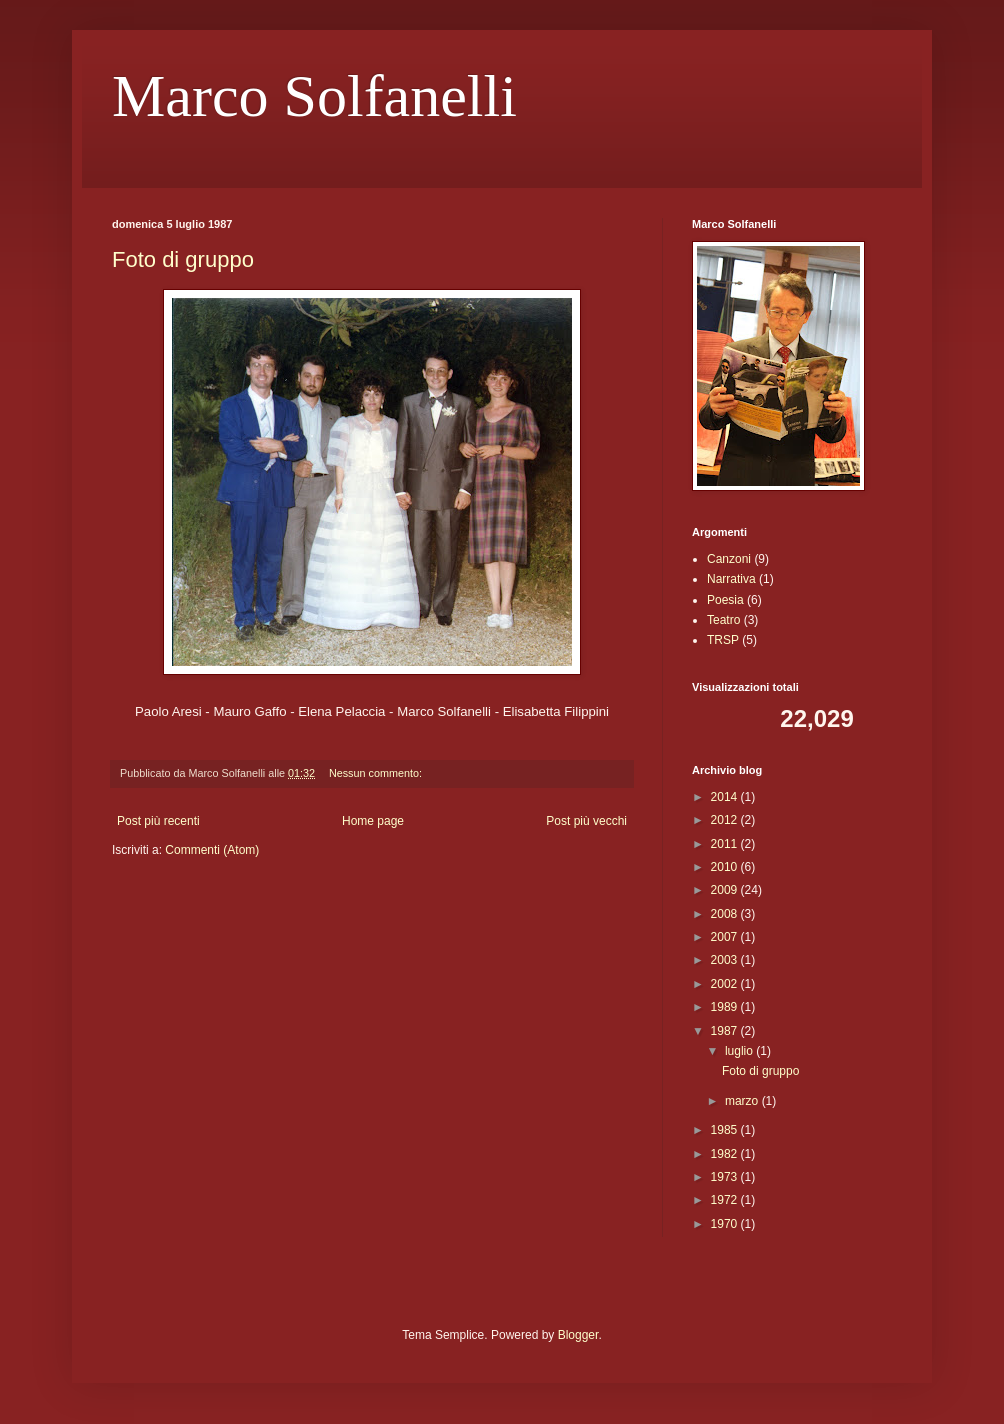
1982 (726, 1154)
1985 (726, 1130)
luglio (740, 1051)
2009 (726, 890)
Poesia (725, 600)
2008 (726, 914)
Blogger (578, 1335)
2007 (726, 937)
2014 (726, 797)
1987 (726, 1031)
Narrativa (731, 579)
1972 (726, 1200)
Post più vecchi (586, 821)
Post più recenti (158, 821)
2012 (726, 820)
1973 (726, 1177)
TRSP (723, 640)
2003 (726, 960)
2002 (726, 984)
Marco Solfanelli (314, 96)
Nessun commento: (377, 773)
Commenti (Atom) (212, 850)
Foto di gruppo (183, 259)
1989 (726, 1007)
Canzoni (729, 559)
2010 (726, 867)
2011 (726, 844)
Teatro (723, 620)
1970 (726, 1224)
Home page (373, 821)
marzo (743, 1101)
